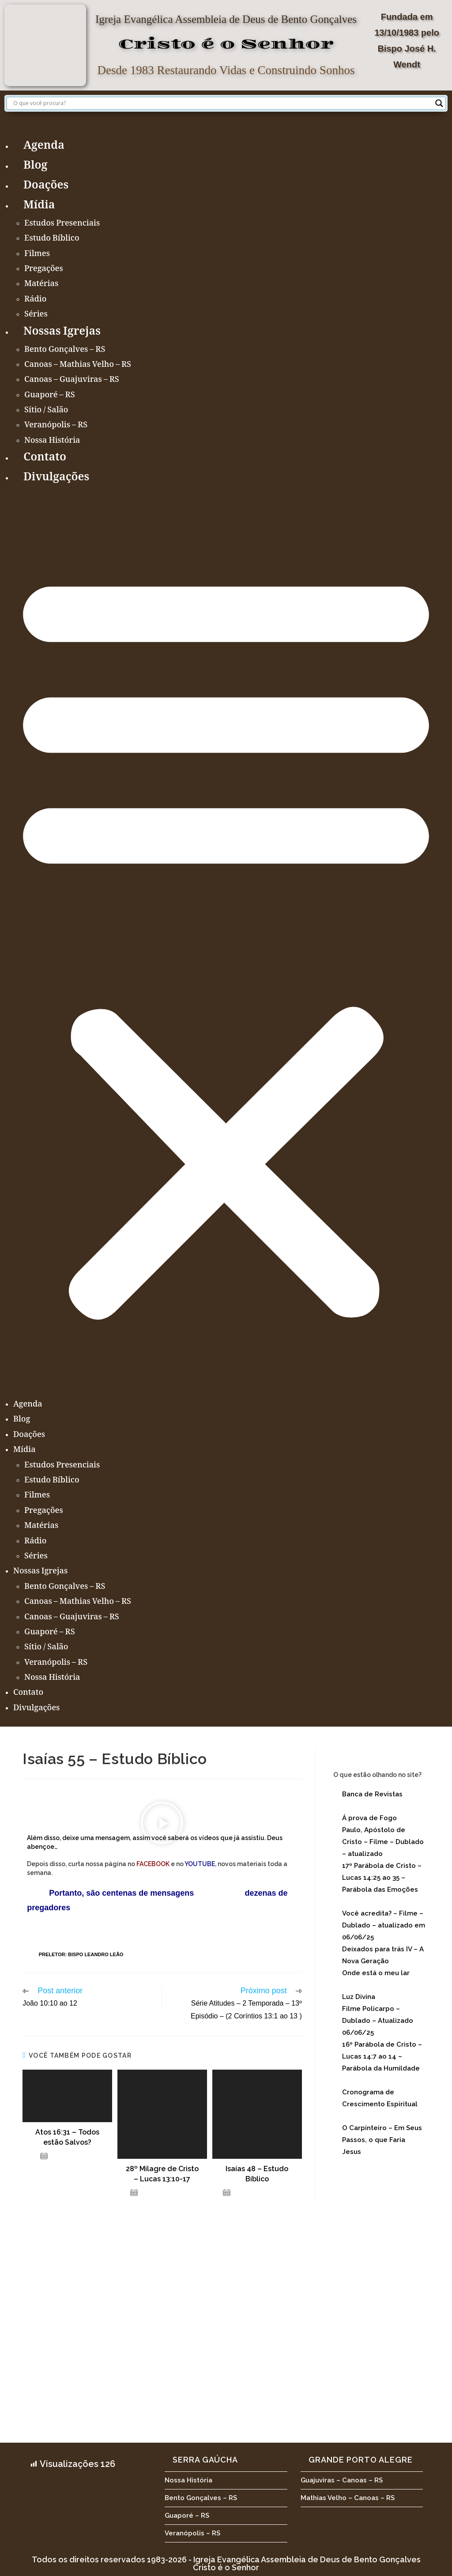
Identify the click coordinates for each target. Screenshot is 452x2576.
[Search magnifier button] (439, 103)
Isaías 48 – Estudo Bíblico (257, 2174)
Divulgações (56, 477)
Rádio (35, 299)
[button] (226, 942)
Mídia (39, 205)
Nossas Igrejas (62, 332)
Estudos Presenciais (62, 223)
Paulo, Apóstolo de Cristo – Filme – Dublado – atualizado (383, 1842)
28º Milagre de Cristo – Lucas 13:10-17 (162, 2174)
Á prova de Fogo (369, 1818)
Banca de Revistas (372, 1794)
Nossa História (52, 441)
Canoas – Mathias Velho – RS (77, 365)
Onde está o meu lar (376, 1973)
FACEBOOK (153, 1863)
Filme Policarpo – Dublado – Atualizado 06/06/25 (377, 2021)
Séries (36, 314)
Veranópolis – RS (55, 425)
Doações (45, 186)
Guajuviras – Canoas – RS (342, 2480)
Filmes (37, 254)
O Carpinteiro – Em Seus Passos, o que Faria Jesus (382, 2140)
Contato (44, 458)
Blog (35, 166)
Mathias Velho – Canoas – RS (348, 2498)
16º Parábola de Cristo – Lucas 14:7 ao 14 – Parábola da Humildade (382, 2056)
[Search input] (222, 103)
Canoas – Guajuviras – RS (71, 380)
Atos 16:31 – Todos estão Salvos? (67, 2137)
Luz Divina (358, 1997)
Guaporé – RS (49, 395)
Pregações (43, 269)
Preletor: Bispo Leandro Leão (81, 1954)
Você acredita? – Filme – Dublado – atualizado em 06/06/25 (383, 1925)
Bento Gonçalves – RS (64, 350)
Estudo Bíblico (51, 238)
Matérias (41, 284)
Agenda (43, 146)
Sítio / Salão (46, 410)
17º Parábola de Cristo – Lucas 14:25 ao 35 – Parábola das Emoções (382, 1877)
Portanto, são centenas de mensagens (110, 1893)
